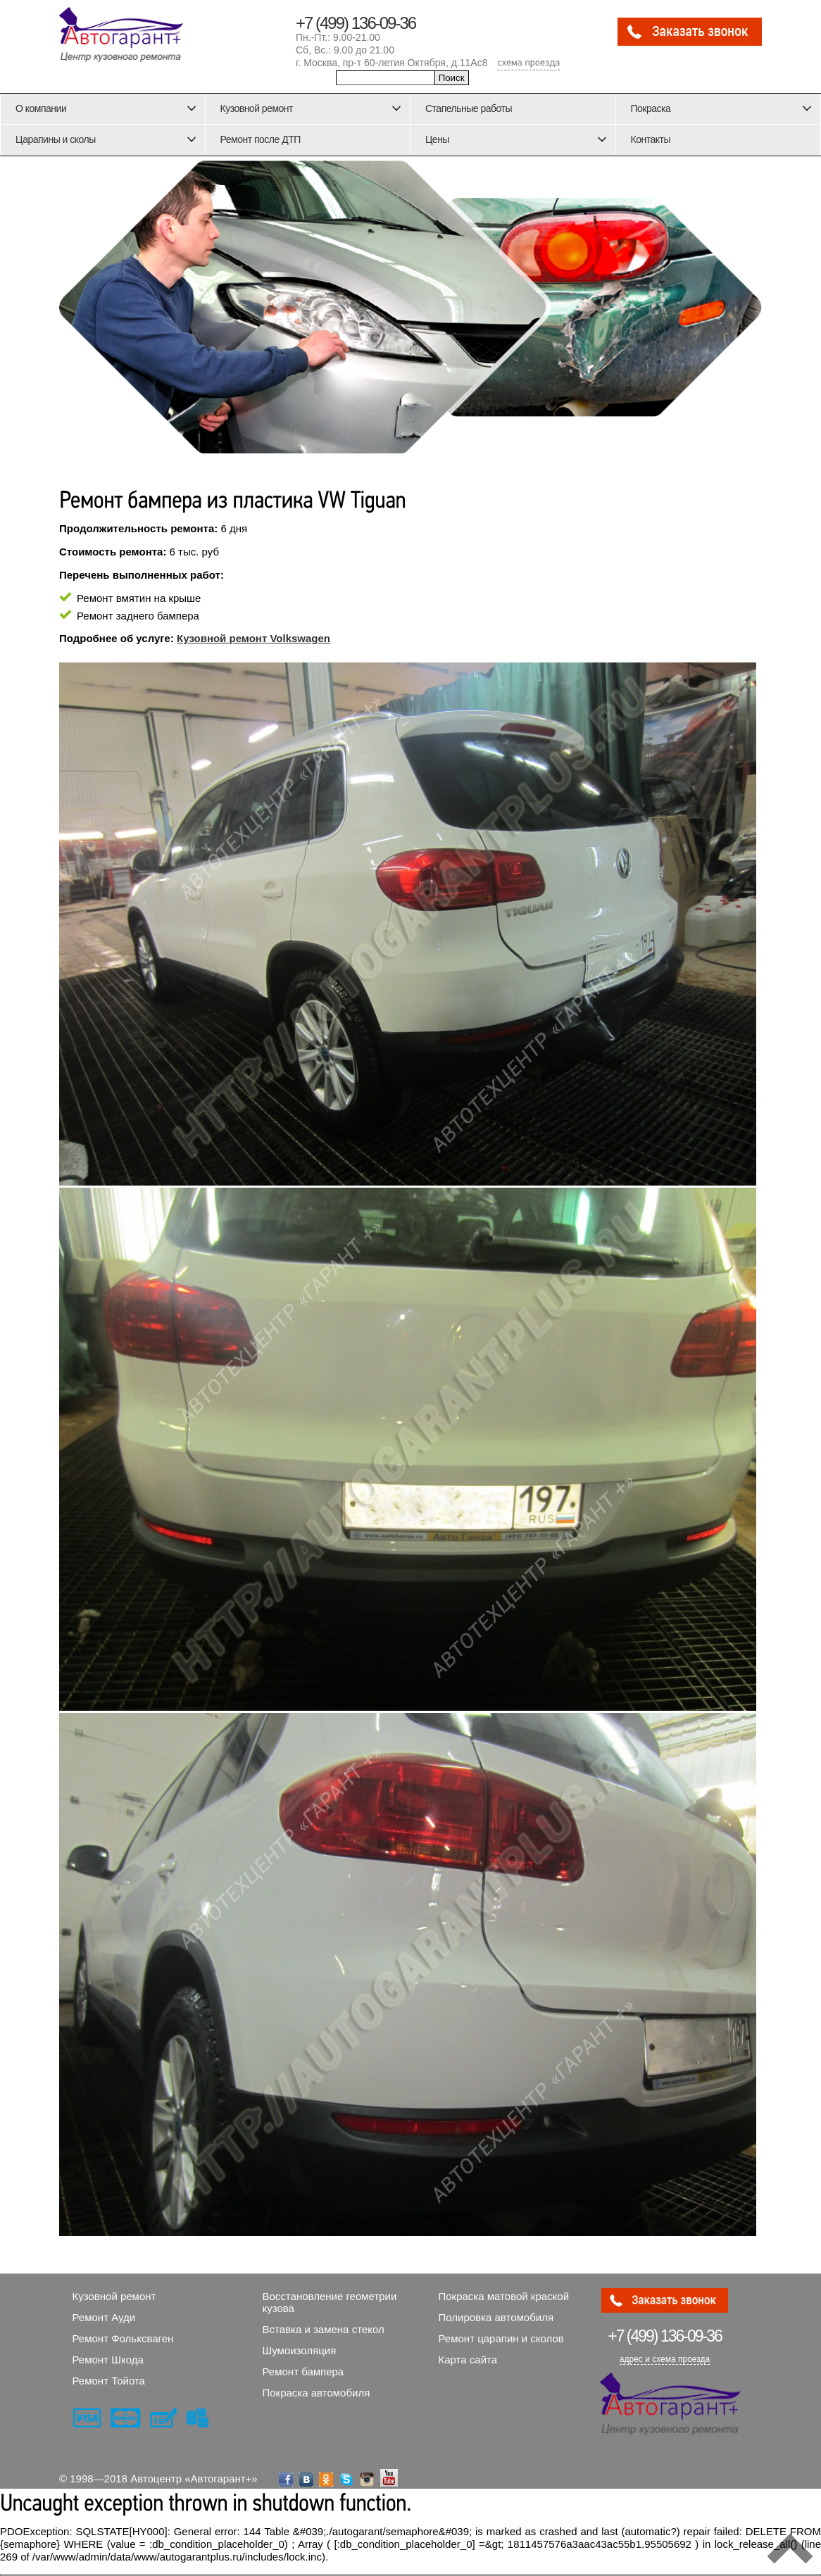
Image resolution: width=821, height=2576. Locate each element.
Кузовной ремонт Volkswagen (253, 638)
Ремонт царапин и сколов (501, 2338)
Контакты (650, 139)
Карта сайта (468, 2359)
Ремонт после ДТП (260, 139)
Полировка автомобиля (496, 2317)
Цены (437, 139)
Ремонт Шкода (108, 2359)
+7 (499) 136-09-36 (355, 22)
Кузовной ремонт (257, 108)
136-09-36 (665, 2336)
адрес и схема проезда (665, 2359)
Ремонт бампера (303, 2371)
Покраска (651, 108)
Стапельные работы (468, 108)
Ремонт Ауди (104, 2317)
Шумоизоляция (300, 2350)
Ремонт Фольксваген (123, 2338)
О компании (40, 108)
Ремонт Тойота (109, 2381)
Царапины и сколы (55, 139)
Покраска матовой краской (504, 2296)
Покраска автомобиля (316, 2393)
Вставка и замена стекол (323, 2329)
